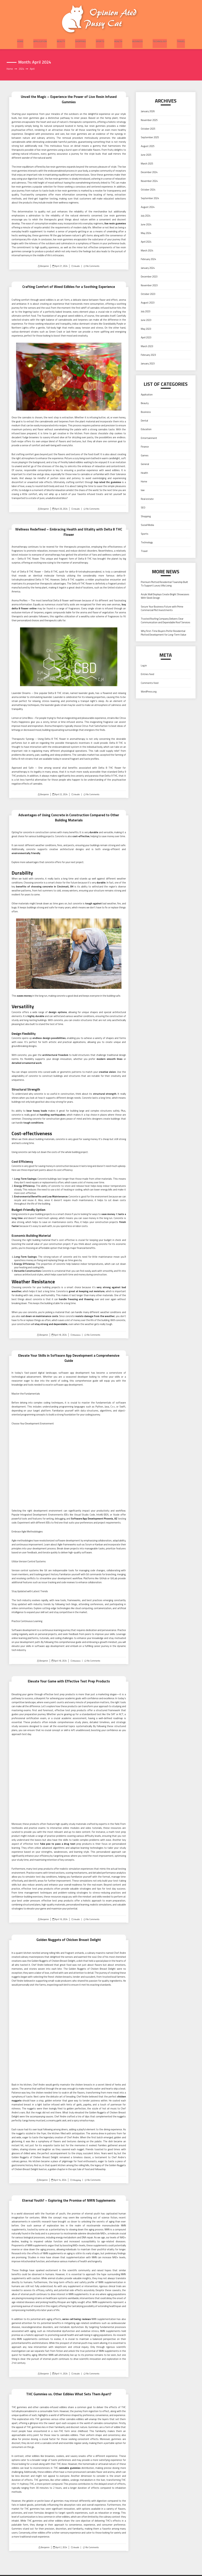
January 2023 (148, 364)
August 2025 (147, 146)
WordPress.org (148, 692)
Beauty (61, 40)
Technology (160, 40)
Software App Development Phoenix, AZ (94, 1509)
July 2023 (145, 312)
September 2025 (150, 138)
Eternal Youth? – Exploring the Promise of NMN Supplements (68, 2191)
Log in (144, 666)
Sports (100, 40)
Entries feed (147, 675)
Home (20, 40)
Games (144, 456)
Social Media (147, 525)
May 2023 (146, 329)
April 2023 (146, 338)
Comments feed (149, 683)
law (142, 490)
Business (137, 40)
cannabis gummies (69, 2459)
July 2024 (145, 216)
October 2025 (148, 129)
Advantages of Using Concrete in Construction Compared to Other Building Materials (68, 813)
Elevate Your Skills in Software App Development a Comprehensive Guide (69, 1350)
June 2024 (146, 225)
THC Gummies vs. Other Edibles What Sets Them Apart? (69, 2384)
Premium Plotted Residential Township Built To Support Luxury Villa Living (164, 584)
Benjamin (44, 262)
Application (40, 40)
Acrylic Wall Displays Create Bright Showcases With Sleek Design (165, 596)
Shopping (80, 40)
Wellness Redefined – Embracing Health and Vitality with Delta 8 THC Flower (68, 528)
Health (118, 40)
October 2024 (148, 190)
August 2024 (147, 207)
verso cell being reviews (76, 2310)
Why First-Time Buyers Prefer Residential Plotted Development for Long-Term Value (163, 633)
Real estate (147, 499)
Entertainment (149, 438)
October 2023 (148, 294)
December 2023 (149, 277)
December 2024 (149, 172)
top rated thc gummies (107, 478)
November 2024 (149, 181)
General (145, 464)
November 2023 (149, 286)
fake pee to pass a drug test (58, 1835)
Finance (145, 447)
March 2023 (147, 346)
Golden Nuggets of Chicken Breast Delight (68, 1930)
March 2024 (147, 251)
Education (146, 430)
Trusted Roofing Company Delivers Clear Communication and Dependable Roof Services (165, 621)
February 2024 (148, 260)
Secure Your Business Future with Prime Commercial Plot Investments (162, 608)
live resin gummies (115, 220)
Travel (181, 40)
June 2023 (146, 320)
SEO (143, 508)
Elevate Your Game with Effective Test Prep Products (69, 1671)
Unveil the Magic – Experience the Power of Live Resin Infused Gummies (69, 96)
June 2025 (146, 155)
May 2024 (146, 233)
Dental (144, 421)
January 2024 (148, 268)
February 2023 (148, 355)
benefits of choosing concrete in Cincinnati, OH (44, 881)
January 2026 (148, 112)
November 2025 (149, 120)
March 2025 (147, 164)
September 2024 (150, 199)
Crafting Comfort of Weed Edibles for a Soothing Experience (69, 282)
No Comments (93, 262)
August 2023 (147, 303)
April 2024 (146, 242)
